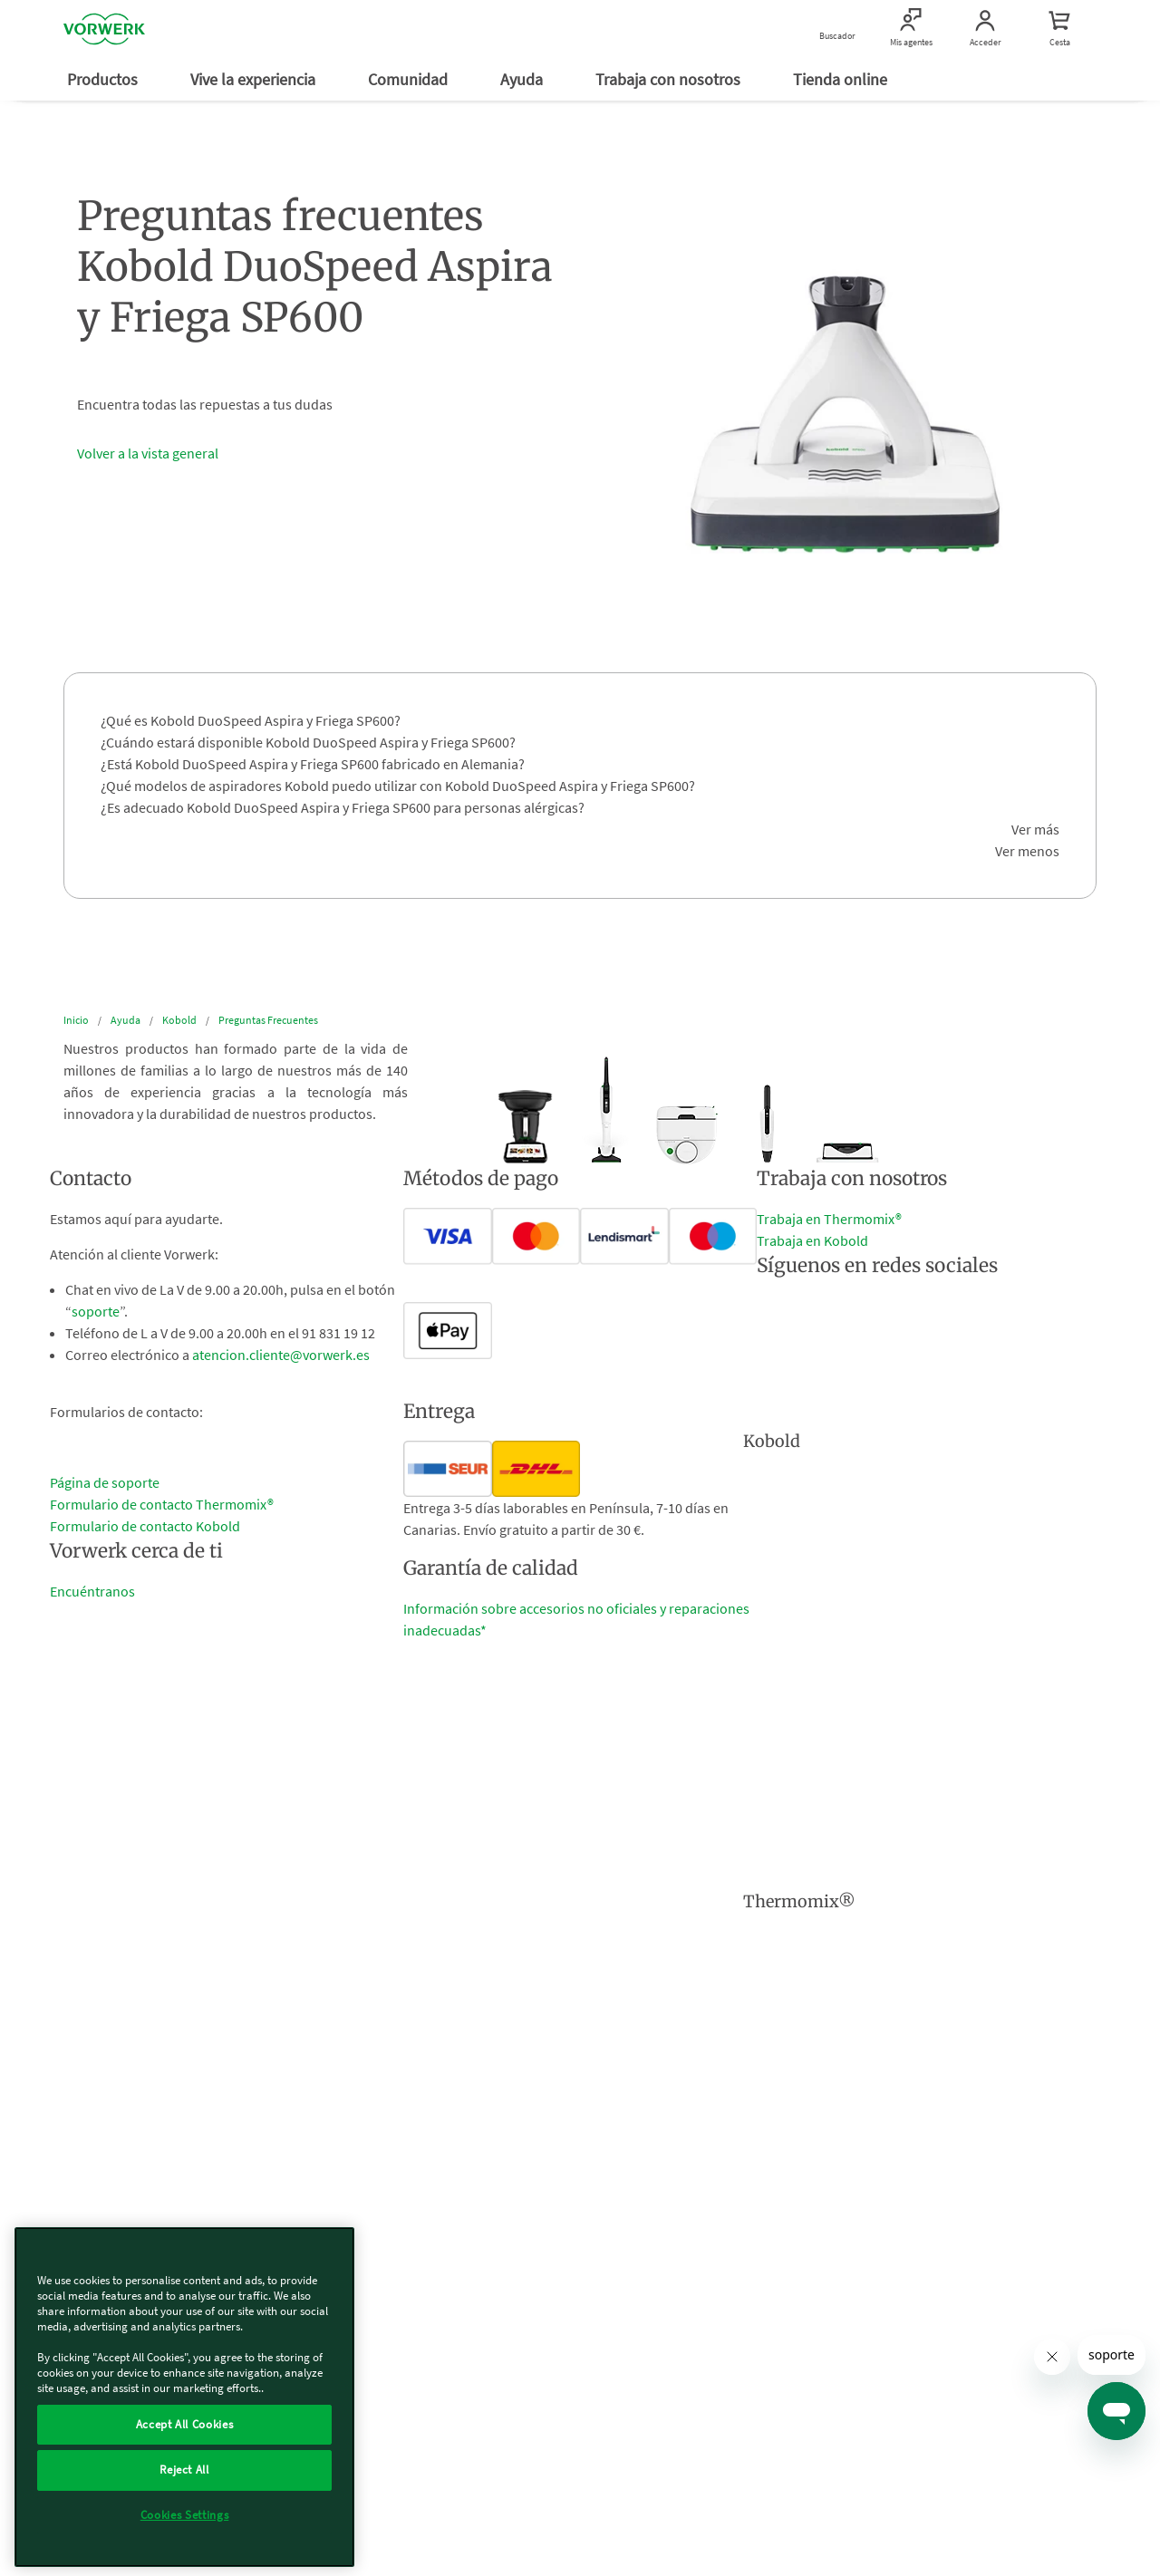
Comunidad (409, 79)
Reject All (184, 2469)
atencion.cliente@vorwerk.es (281, 1355)
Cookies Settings (184, 2515)
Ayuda (523, 79)
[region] (184, 2397)
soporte (96, 1311)
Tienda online (842, 79)
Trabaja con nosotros (669, 79)
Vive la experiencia (254, 79)
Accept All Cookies (185, 2424)
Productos (104, 79)
